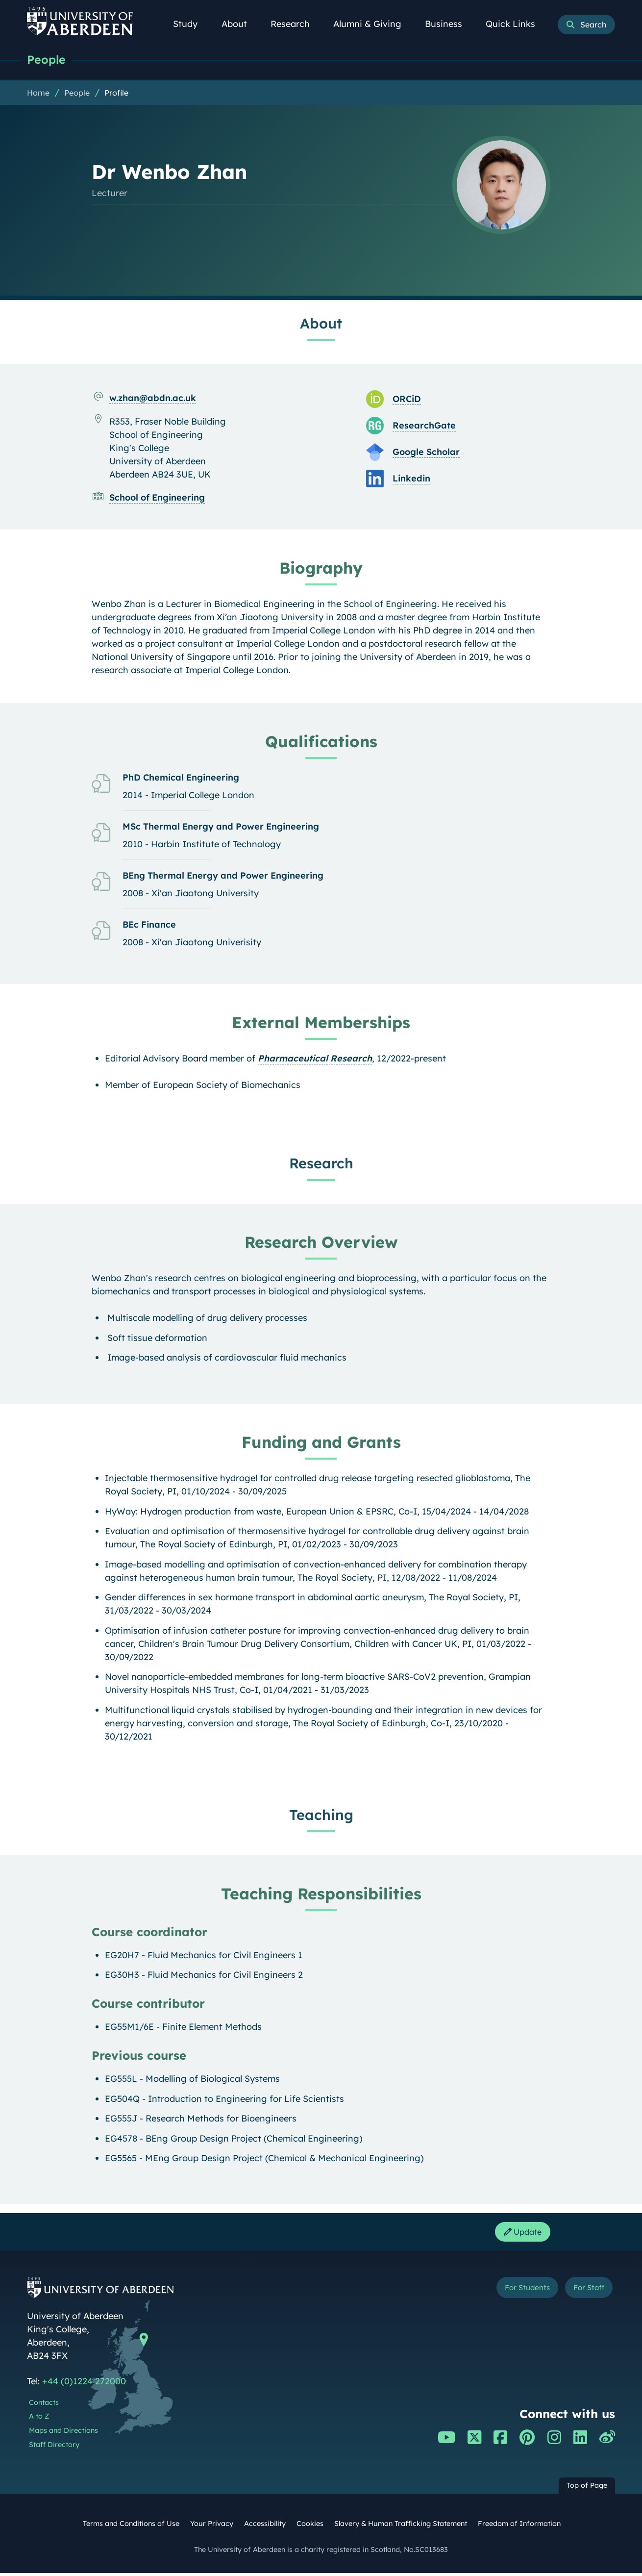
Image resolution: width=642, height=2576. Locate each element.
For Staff (584, 2292)
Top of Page (587, 2489)
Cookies (309, 2527)
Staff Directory (54, 2448)
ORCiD (407, 399)
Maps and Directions (63, 2433)
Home (38, 94)
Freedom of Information (519, 2527)
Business (449, 23)
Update (519, 2234)
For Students (511, 2292)
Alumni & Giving (372, 23)
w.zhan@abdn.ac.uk (152, 398)
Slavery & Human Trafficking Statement (400, 2527)
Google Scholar (426, 452)
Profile (116, 94)
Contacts (44, 2405)
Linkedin (411, 479)
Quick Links (516, 23)
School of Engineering (157, 498)
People (48, 60)
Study (190, 23)
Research (296, 23)
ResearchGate (424, 426)
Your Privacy (211, 2527)
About (240, 23)
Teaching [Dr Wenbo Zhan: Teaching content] (321, 1815)
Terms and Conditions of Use (131, 2527)
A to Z (39, 2419)
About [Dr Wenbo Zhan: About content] (321, 324)
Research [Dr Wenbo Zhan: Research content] (321, 1164)
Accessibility (265, 2527)
